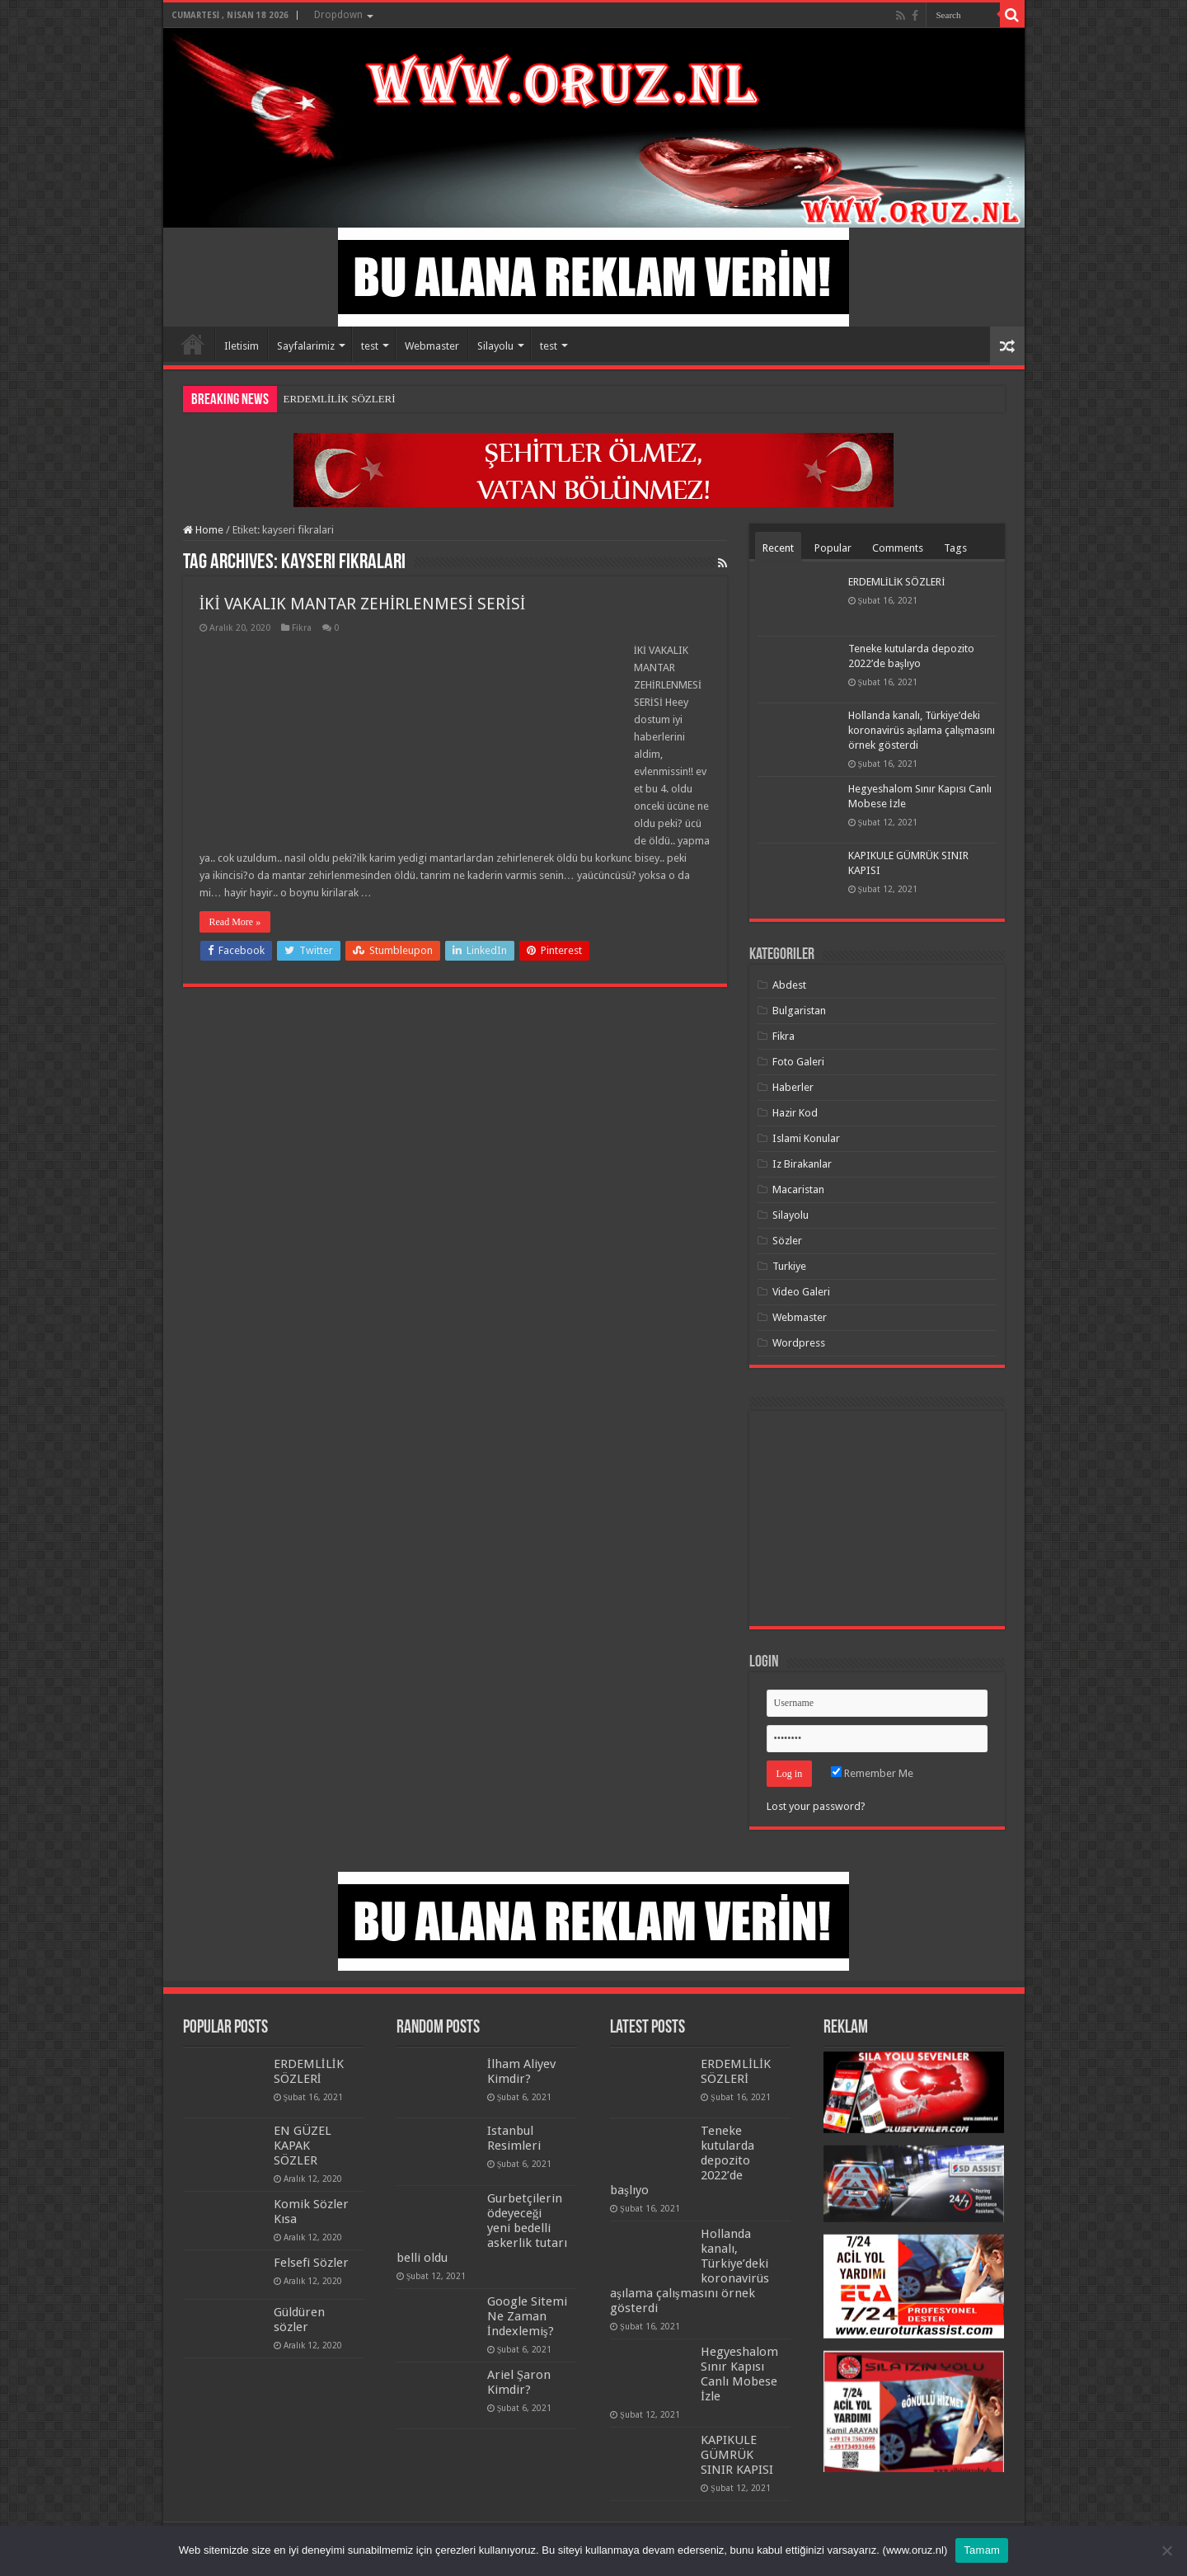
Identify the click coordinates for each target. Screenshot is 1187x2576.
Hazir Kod (795, 1113)
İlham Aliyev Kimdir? (521, 2071)
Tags (955, 548)
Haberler (793, 1087)
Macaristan (798, 1189)
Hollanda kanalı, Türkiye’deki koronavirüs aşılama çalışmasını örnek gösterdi (921, 730)
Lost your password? (816, 1806)
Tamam (982, 2550)
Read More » (235, 922)
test (369, 346)
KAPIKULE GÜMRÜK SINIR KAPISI (737, 2455)
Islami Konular (806, 1138)
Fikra (302, 628)
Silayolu (495, 346)
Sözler (787, 1240)
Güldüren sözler (299, 2319)
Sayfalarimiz (306, 346)
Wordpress (798, 1343)
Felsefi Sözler (311, 2262)
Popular (833, 548)
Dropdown (338, 15)
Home (192, 344)
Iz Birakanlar (802, 1164)
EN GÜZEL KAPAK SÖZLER (302, 2145)
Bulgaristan (799, 1010)
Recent (778, 548)
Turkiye (789, 1266)
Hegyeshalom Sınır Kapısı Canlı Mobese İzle (739, 2374)
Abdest (789, 985)
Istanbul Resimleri (514, 2138)
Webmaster (432, 346)
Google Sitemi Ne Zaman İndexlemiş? (527, 2316)
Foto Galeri (798, 1061)
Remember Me (872, 1773)
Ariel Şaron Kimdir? (519, 2382)
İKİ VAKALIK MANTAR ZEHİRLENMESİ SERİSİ (362, 603)
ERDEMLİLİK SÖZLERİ (340, 399)
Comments (897, 548)
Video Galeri (801, 1292)
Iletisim (241, 346)
